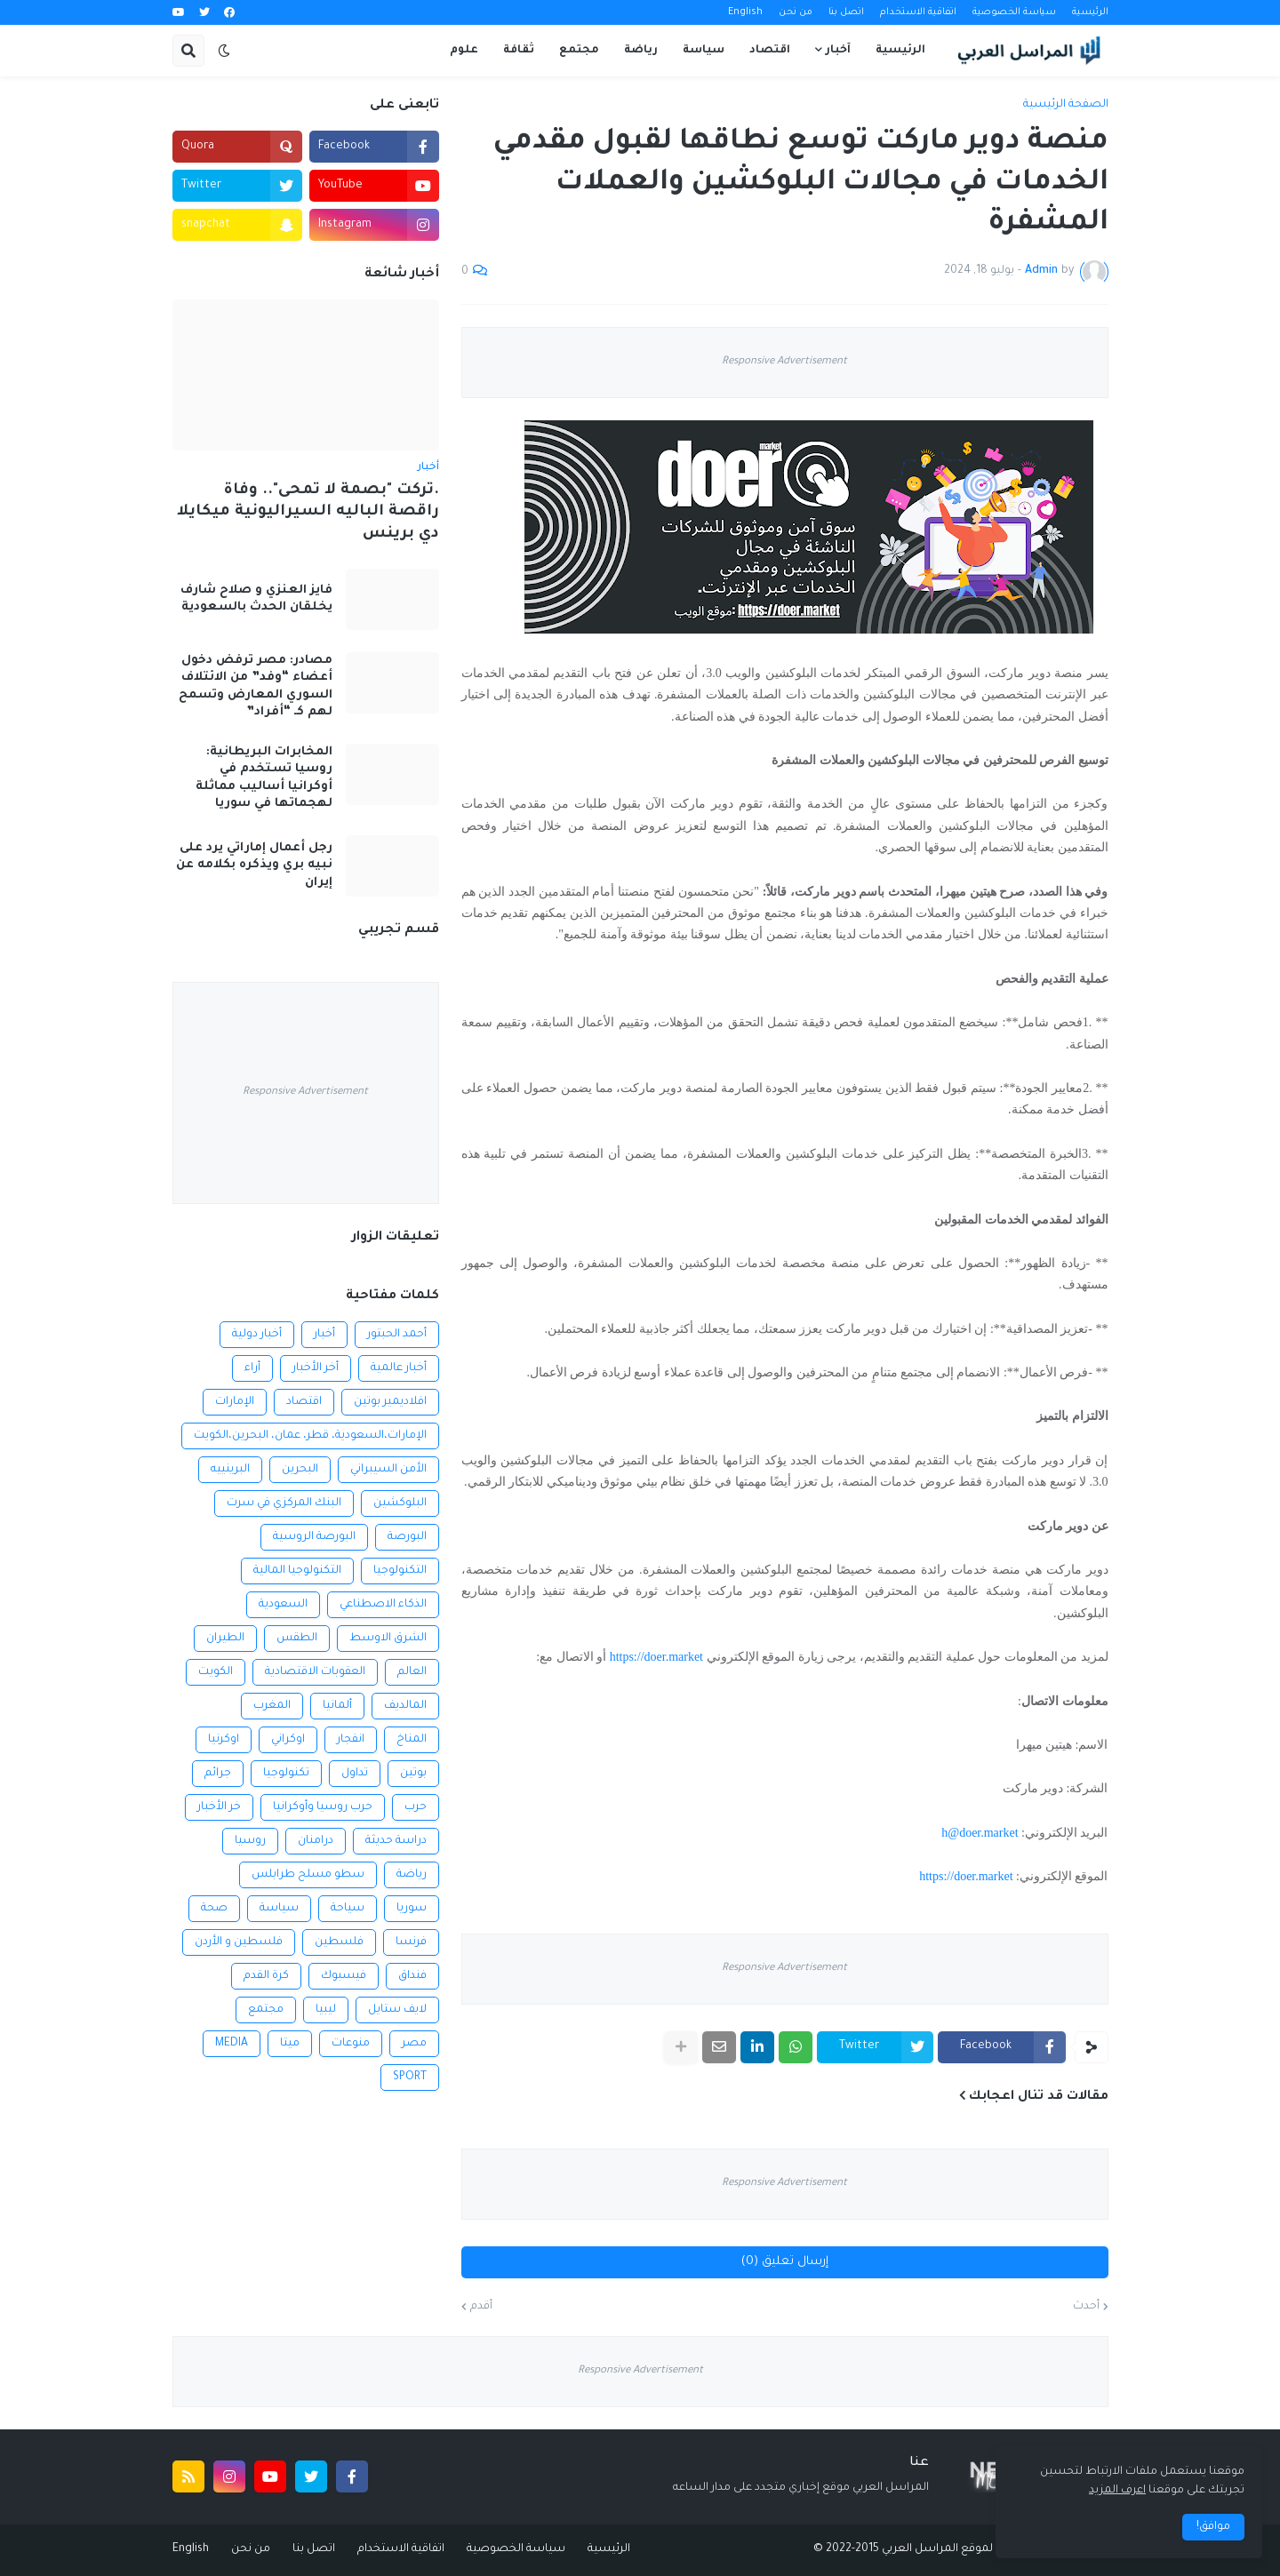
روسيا (250, 1841)
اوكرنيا (223, 1740)
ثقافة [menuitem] (518, 50)
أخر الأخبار (315, 1368)
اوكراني (288, 1740)
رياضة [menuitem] (641, 50)
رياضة (411, 1875)
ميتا (290, 2044)
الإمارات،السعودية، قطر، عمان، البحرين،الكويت (310, 1436)
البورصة (407, 1537)
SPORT (410, 2077)
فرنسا (411, 1942)
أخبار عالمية (399, 1368)
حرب (415, 1807)
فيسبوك (343, 1976)
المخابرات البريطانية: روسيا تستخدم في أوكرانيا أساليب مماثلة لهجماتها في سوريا (264, 778)
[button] (224, 51)
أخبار (324, 1334)
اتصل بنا (846, 12)
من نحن (795, 12)
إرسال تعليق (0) (784, 2262)
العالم (412, 1672)
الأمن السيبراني (388, 1469)
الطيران (225, 1638)
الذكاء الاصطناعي (383, 1605)
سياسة (279, 1908)
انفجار (350, 1740)
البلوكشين (400, 1503)
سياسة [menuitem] (703, 50)
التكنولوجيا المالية (297, 1571)
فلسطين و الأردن (239, 1942)
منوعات (351, 2044)
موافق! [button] (1213, 2527)
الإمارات (234, 1402)
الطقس (296, 1638)
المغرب (272, 1706)
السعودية (283, 1605)
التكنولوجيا (400, 1571)
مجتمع (266, 2010)
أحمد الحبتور (397, 1334)
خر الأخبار (219, 1807)
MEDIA (231, 2044)
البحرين (300, 1469)
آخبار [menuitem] (838, 50)
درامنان (315, 1841)
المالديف (405, 1706)
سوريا (411, 1908)
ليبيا (326, 2010)
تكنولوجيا (286, 1773)
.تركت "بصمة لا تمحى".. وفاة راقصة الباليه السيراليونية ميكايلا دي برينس (308, 513)
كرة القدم (266, 1976)
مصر (414, 2044)
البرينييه (230, 1469)
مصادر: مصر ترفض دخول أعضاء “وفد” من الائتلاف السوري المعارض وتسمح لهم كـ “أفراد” (255, 687)
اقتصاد (304, 1402)
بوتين (413, 1773)
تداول (354, 1773)
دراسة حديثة (396, 1841)
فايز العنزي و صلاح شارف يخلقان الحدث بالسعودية (256, 599)
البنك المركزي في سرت (284, 1503)
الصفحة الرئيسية (1065, 105)
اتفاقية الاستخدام (918, 12)
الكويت (215, 1672)
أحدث (1086, 2307)
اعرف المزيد (1117, 2490)
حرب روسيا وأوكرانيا (322, 1807)
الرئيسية (1090, 12)
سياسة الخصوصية (1014, 12)
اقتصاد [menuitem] (769, 50)
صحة (214, 1908)
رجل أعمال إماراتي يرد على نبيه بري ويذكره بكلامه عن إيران (254, 865)
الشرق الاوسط (388, 1638)
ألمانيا (337, 1706)
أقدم (481, 2307)
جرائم (217, 1773)
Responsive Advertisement (784, 362)
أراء (252, 1368)
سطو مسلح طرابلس (308, 1875)
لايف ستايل (397, 2010)
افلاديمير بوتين (390, 1402)
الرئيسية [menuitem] (900, 50)
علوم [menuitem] (464, 50)
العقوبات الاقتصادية (315, 1672)
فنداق (412, 1976)
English (745, 12)
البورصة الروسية (314, 1537)
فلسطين (339, 1942)
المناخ (411, 1740)
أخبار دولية (257, 1334)
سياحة (347, 1908)
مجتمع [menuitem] (579, 50)
